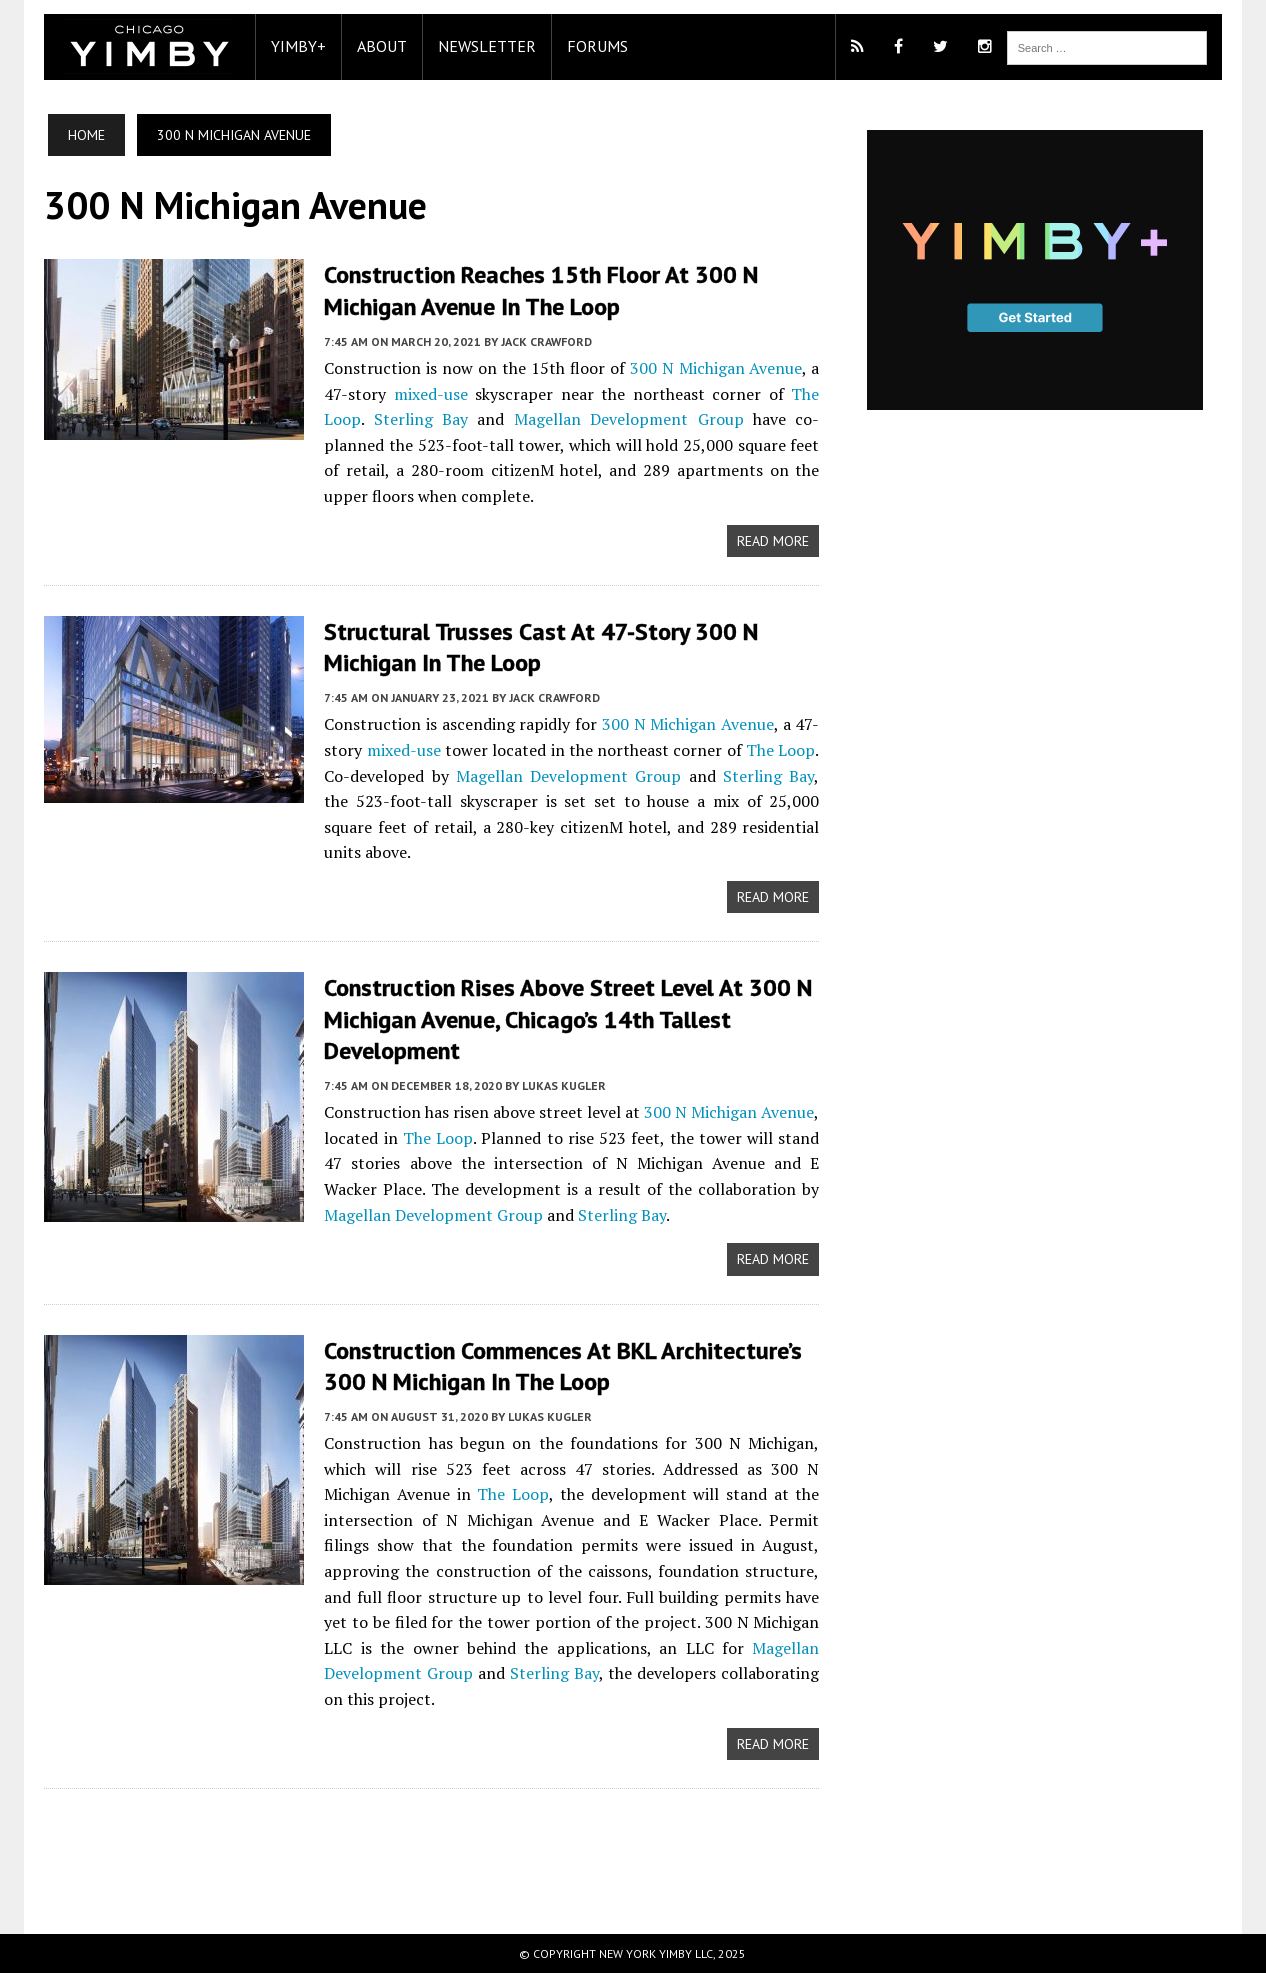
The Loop (780, 750)
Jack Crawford (546, 341)
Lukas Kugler (564, 1085)
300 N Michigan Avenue (716, 368)
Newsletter (487, 46)
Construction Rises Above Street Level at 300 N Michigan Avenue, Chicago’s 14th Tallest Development (568, 1018)
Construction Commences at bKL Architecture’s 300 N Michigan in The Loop (563, 1366)
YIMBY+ (298, 46)
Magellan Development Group (629, 419)
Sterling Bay (421, 419)
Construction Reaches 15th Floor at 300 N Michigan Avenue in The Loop (541, 290)
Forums (597, 46)
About (382, 46)
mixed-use (431, 394)
